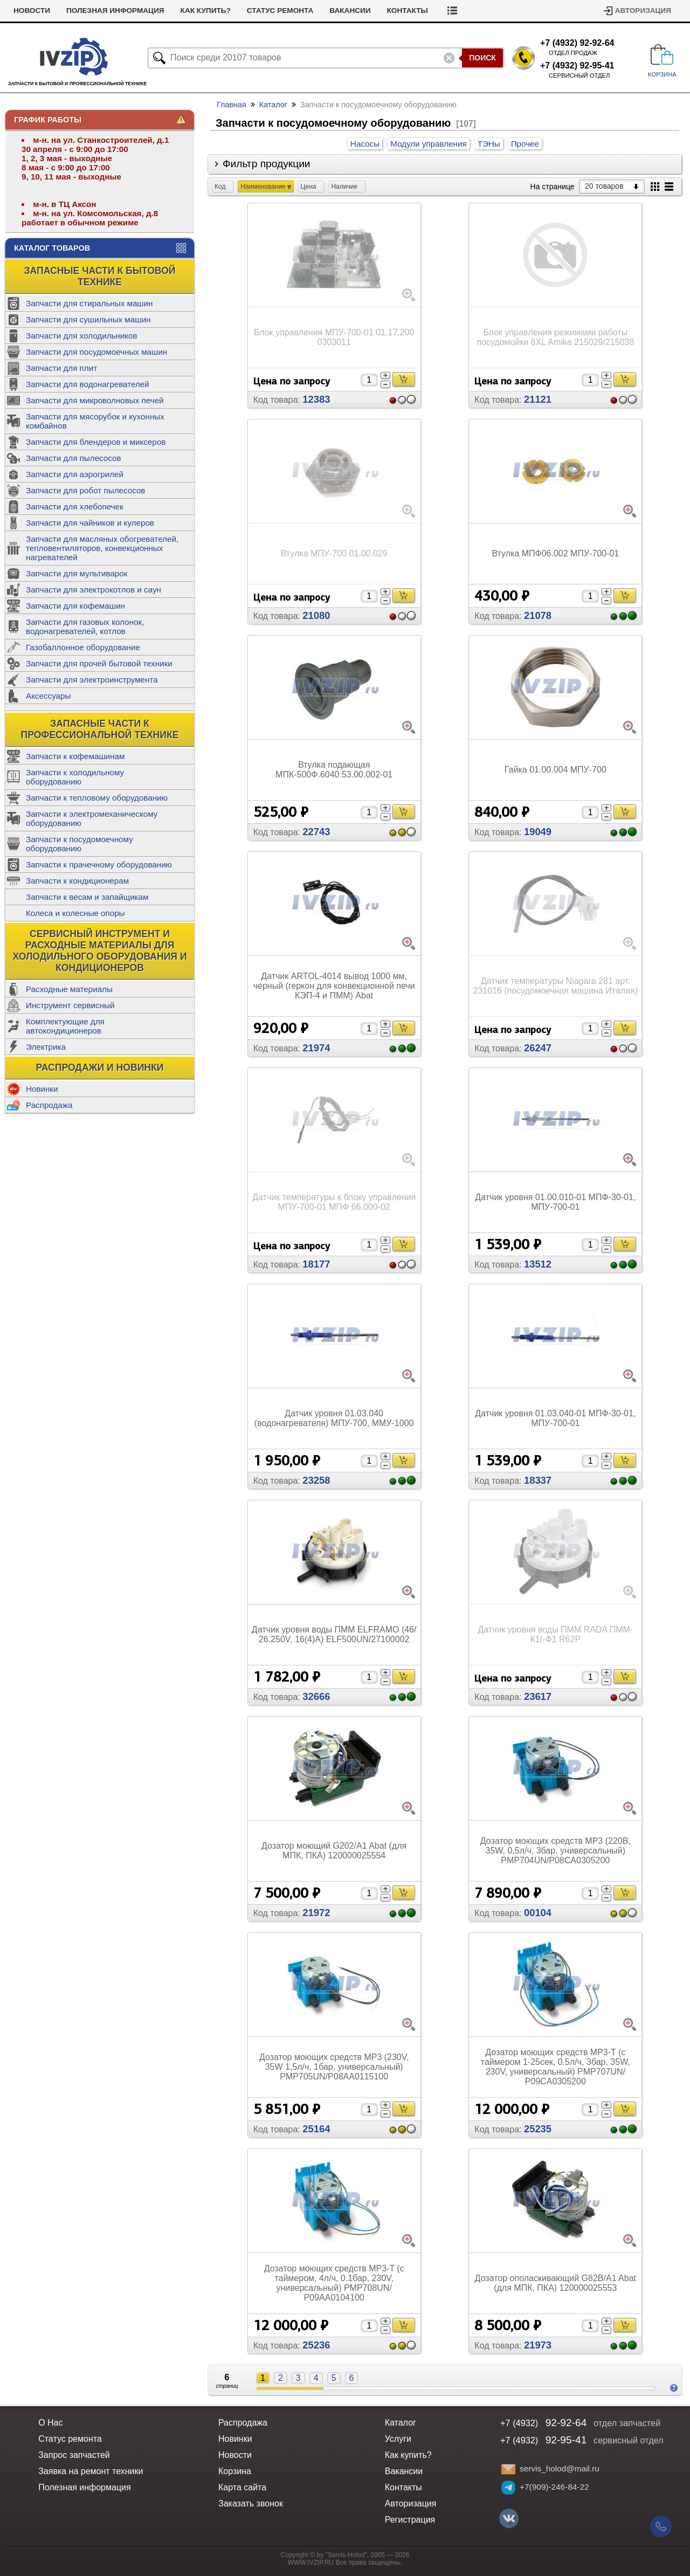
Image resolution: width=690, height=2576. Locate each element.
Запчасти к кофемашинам (75, 756)
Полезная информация (160, 10)
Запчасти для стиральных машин (89, 303)
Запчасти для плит (61, 368)
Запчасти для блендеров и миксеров (95, 441)
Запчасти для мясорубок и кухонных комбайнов (95, 421)
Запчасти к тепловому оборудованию (97, 797)
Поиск (482, 57)
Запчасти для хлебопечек (74, 506)
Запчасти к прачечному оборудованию (99, 864)
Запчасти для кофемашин (75, 605)
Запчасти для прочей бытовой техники (99, 663)
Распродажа (49, 1105)
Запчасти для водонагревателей (87, 384)
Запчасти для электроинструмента (92, 679)
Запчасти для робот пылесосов (85, 490)
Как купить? (250, 10)
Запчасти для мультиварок (76, 573)
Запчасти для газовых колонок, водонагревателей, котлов (85, 626)
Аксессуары (48, 695)
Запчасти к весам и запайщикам (87, 896)
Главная (231, 104)
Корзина (234, 2471)
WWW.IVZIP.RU (311, 2562)
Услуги (27, 10)
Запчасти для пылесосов (73, 458)
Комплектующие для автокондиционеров (65, 1026)
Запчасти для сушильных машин (88, 319)
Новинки (42, 1088)
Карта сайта (242, 2487)
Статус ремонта (325, 10)
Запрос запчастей (74, 2455)
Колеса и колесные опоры (75, 913)
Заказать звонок (250, 2503)
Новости (76, 10)
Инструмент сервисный (70, 1005)
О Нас (50, 2422)
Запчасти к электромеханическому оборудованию (91, 818)
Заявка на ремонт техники (90, 2471)
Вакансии (395, 10)
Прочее (525, 143)
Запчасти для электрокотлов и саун (93, 589)
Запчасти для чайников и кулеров (90, 522)
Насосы (365, 143)
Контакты (452, 10)
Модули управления (428, 143)
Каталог (273, 104)
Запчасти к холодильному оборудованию (75, 777)
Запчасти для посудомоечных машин (96, 351)
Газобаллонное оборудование (83, 647)
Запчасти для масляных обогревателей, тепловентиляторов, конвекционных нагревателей (102, 548)
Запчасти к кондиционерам (77, 880)
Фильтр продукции (266, 163)
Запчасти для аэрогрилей (74, 474)
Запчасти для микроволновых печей (95, 400)
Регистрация (410, 2519)
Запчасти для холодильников (81, 335)
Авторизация (643, 10)
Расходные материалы (69, 989)
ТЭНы (489, 143)
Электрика (46, 1046)
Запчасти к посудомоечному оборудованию (79, 844)
